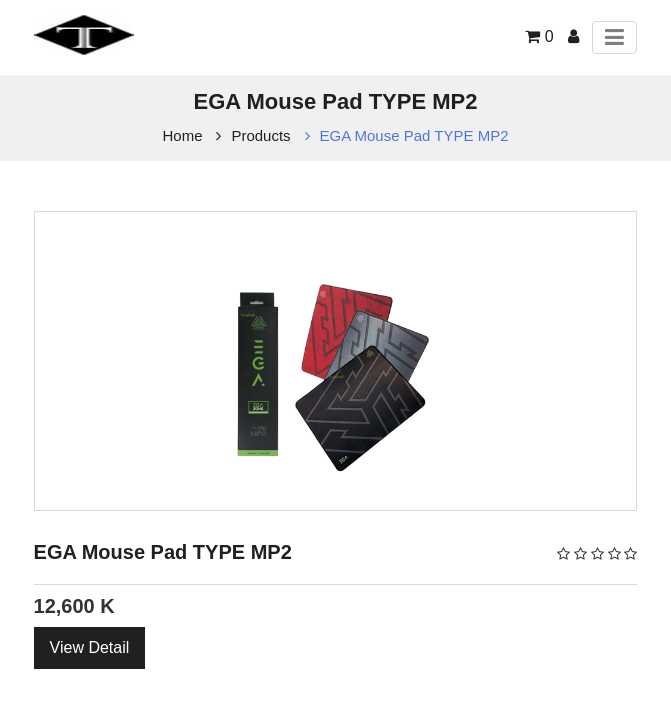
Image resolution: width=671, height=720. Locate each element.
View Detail (90, 647)
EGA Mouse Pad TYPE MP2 (414, 135)
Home (183, 135)
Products (260, 135)
